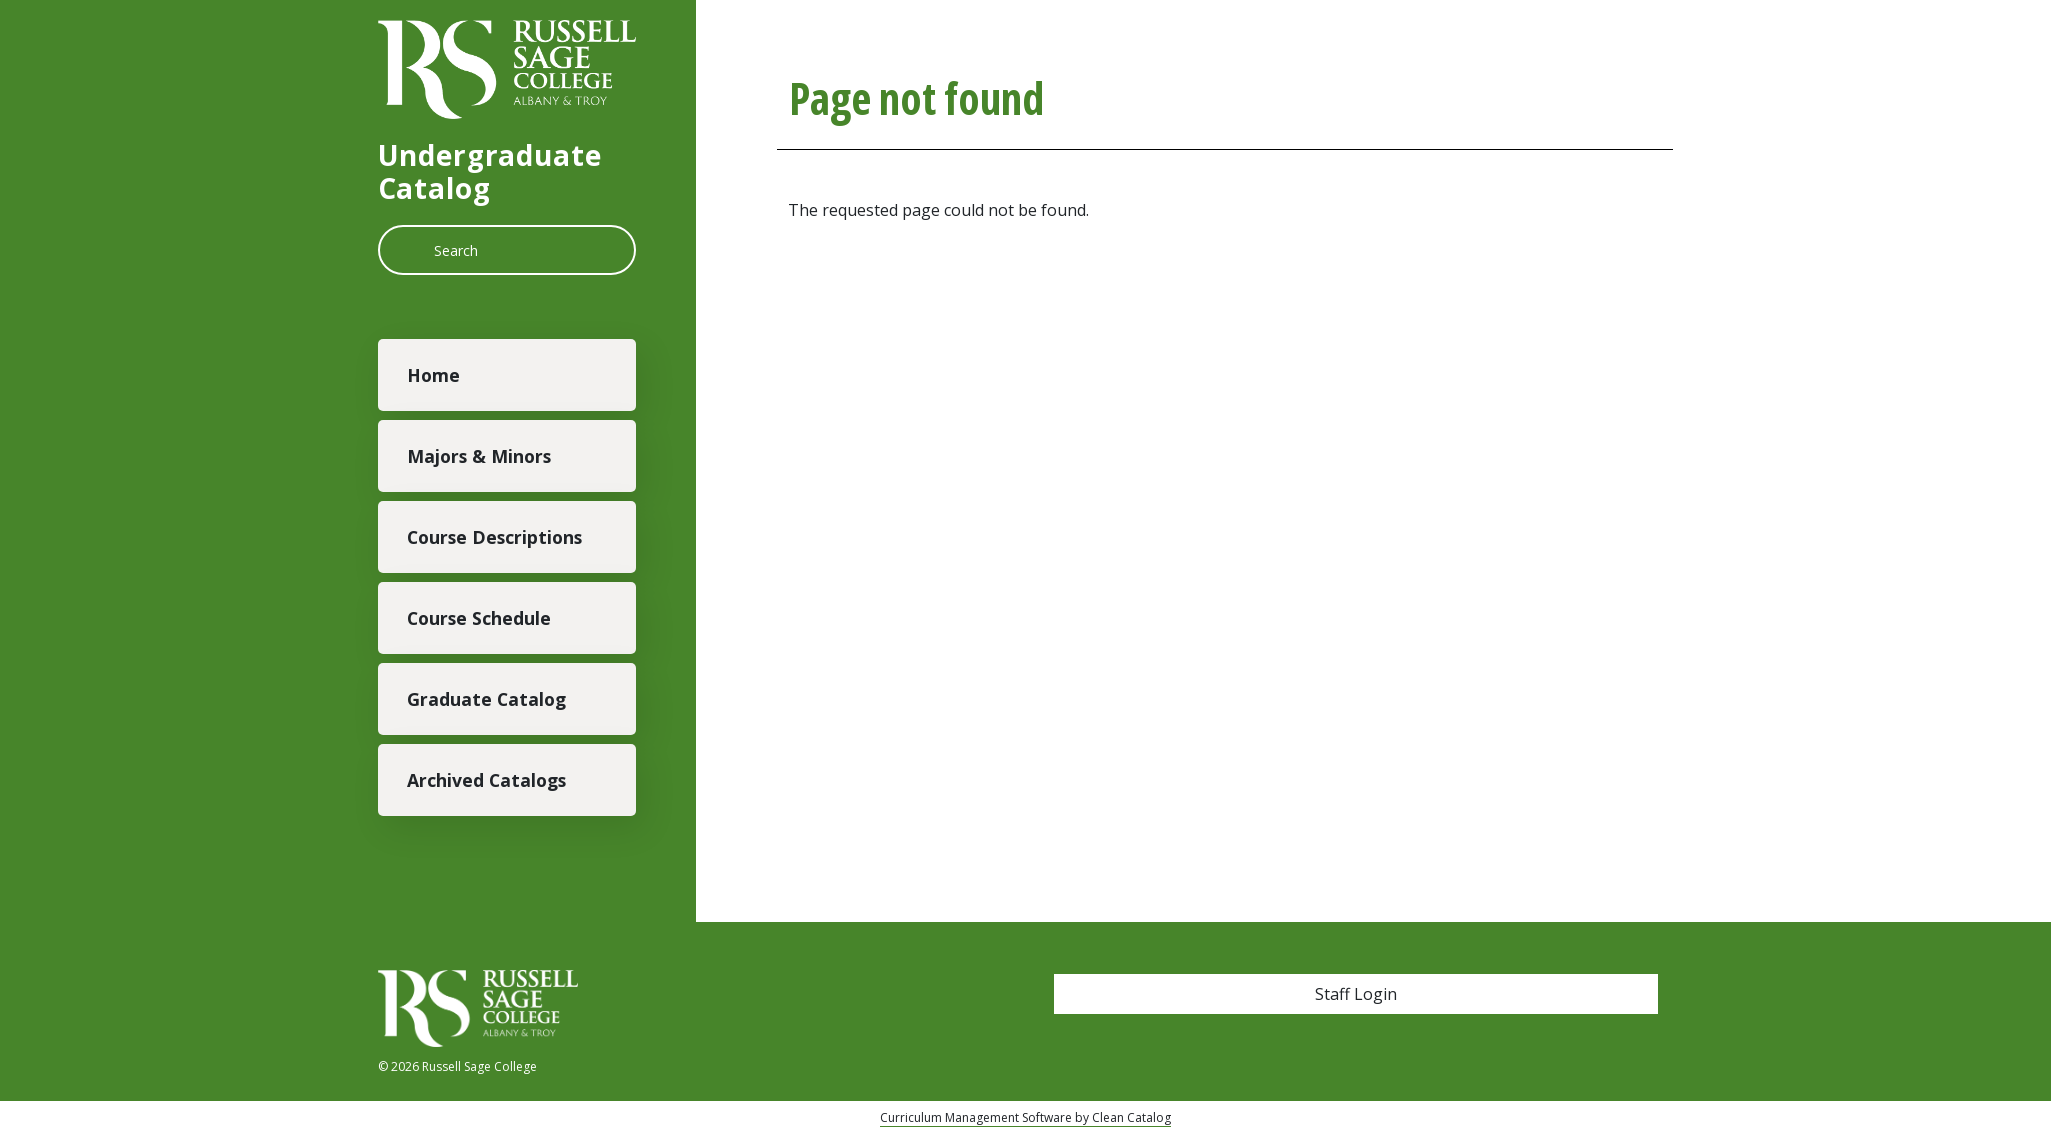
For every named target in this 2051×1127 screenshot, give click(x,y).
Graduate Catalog (486, 699)
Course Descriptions (494, 537)
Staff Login (1356, 994)
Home (433, 375)
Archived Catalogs (486, 780)
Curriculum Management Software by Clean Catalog (1025, 1117)
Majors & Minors (479, 456)
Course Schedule (479, 618)
